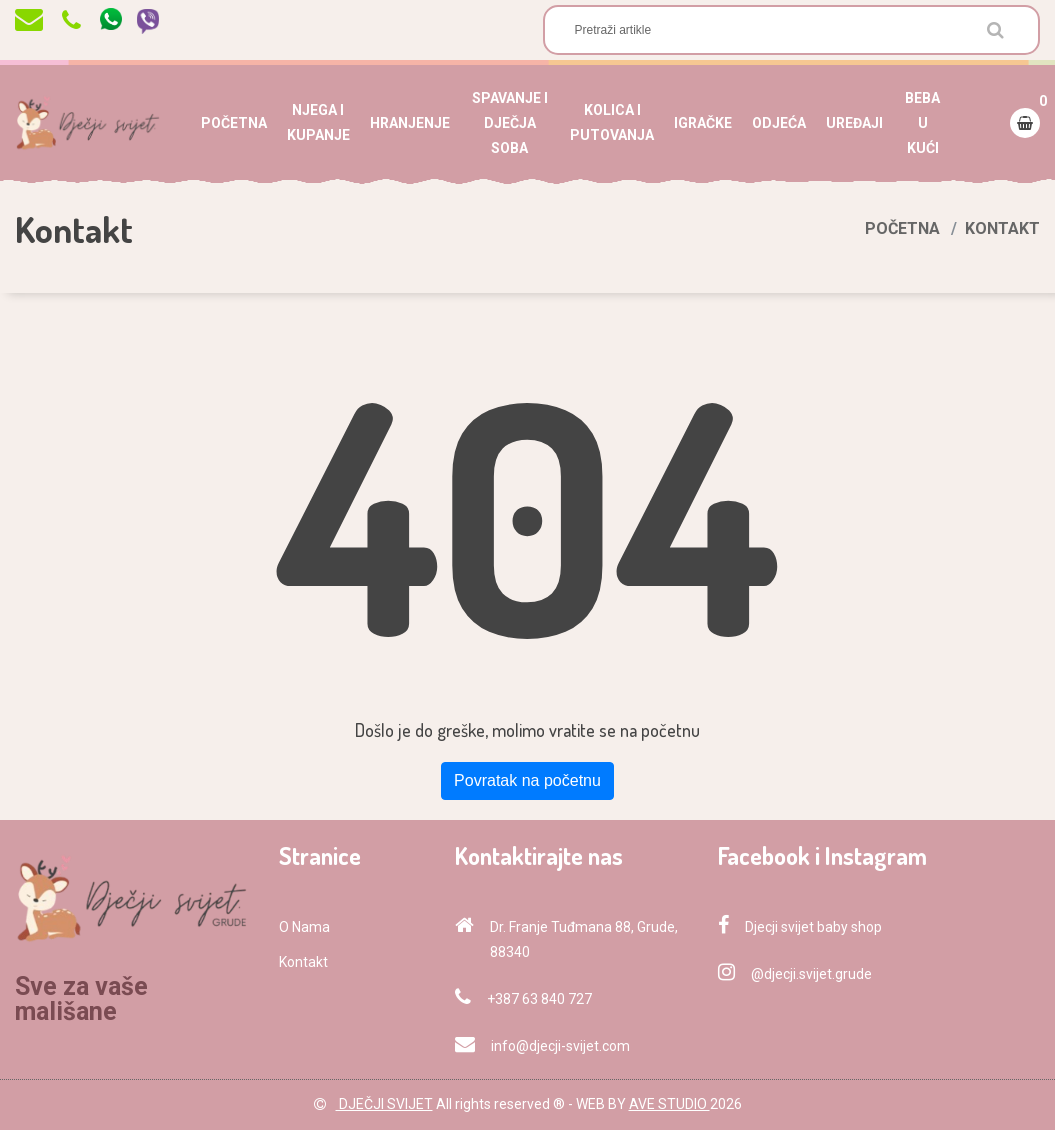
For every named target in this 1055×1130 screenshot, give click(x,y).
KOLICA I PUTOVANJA (612, 122)
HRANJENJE (410, 123)
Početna (902, 228)
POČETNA (234, 123)
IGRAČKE (703, 123)
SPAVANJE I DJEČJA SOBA (510, 123)
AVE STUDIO (669, 1104)
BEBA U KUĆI (922, 123)
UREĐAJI (854, 123)
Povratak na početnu (527, 780)
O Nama (304, 927)
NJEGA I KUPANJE (318, 122)
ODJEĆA (779, 123)
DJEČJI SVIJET (384, 1104)
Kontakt (303, 962)
